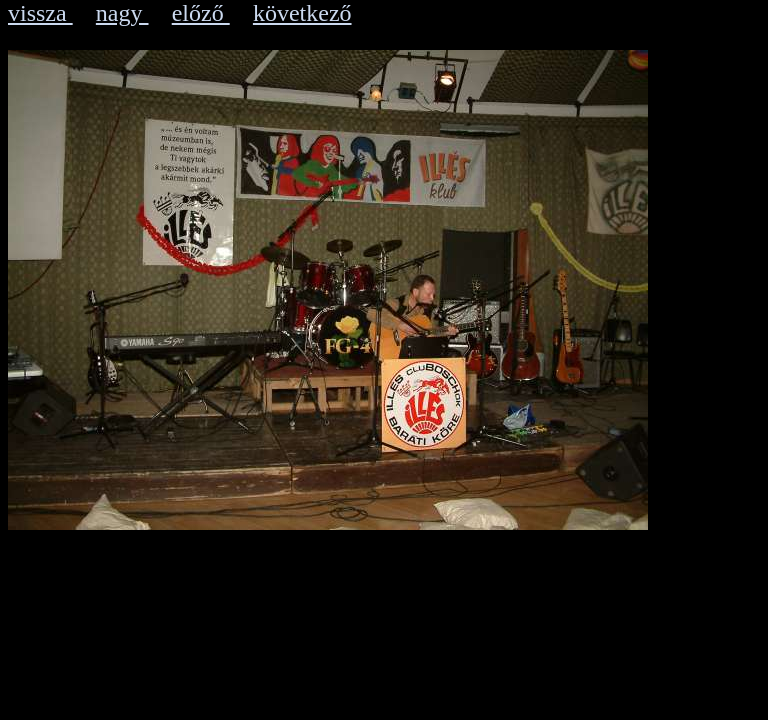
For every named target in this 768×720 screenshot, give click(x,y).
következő (302, 13)
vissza (40, 13)
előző (201, 13)
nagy (122, 13)
